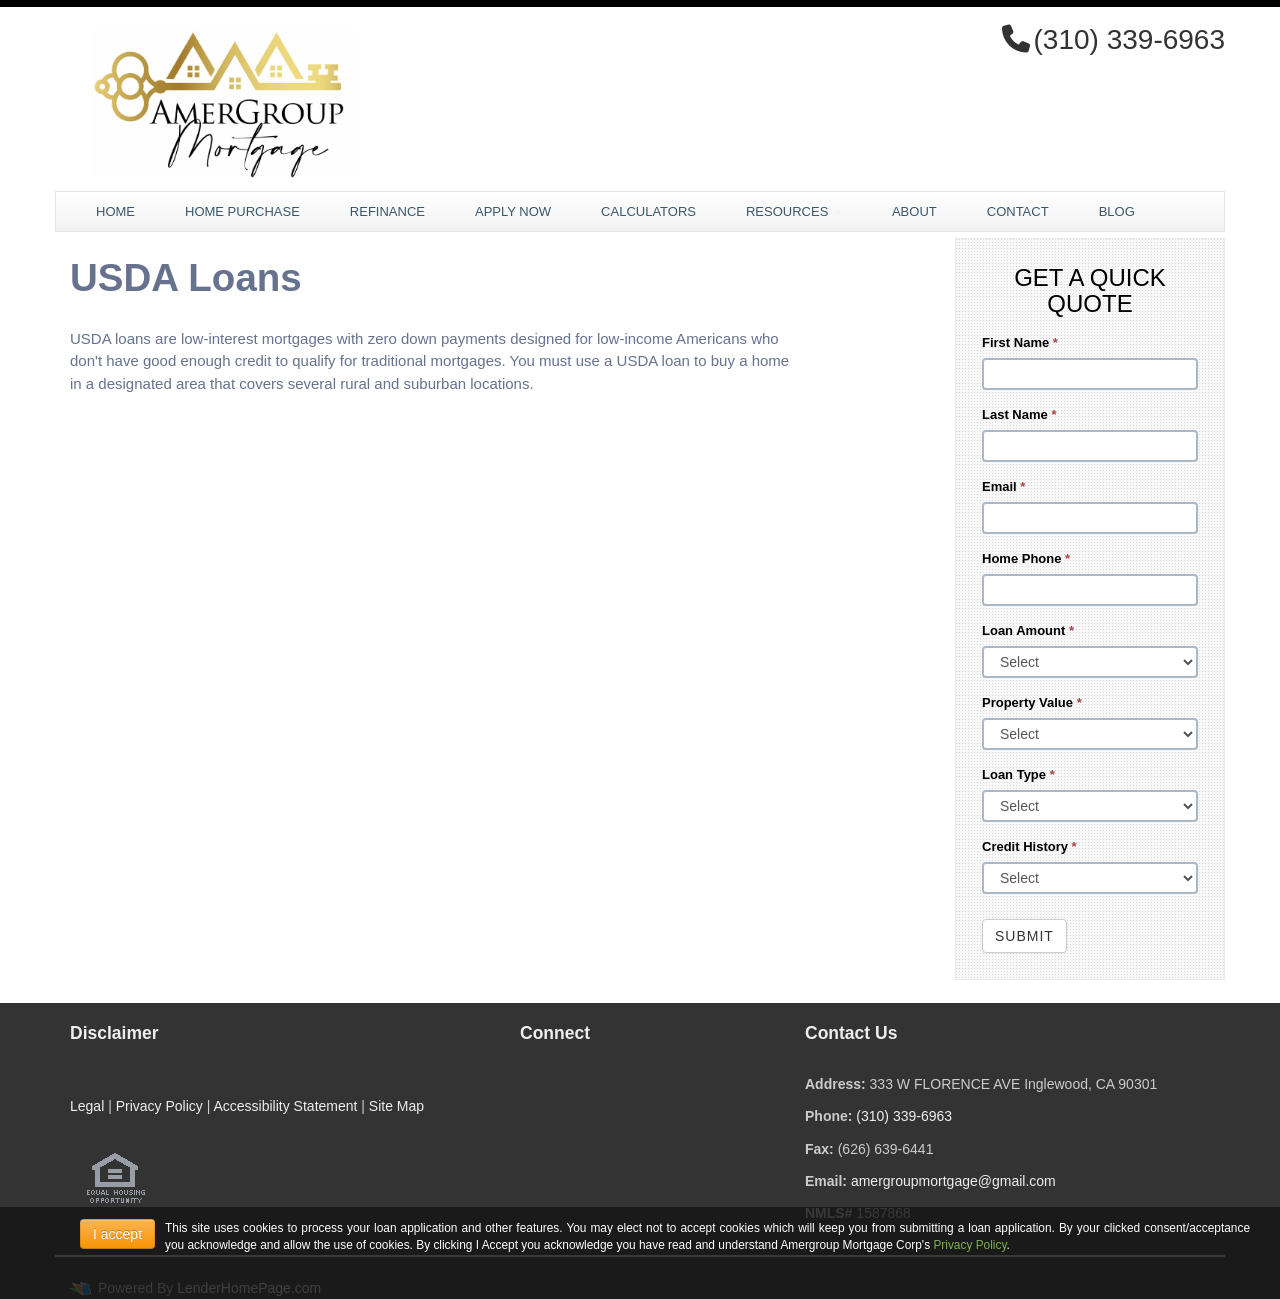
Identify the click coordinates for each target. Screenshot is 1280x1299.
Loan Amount (1028, 630)
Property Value (1032, 702)
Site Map (396, 1106)
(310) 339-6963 (904, 1116)
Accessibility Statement (285, 1106)
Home (115, 211)
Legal (87, 1106)
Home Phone (1026, 558)
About (914, 211)
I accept (117, 1234)
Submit (1024, 936)
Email (1003, 486)
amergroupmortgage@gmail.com (953, 1181)
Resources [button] (794, 211)
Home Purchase (242, 211)
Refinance (387, 211)
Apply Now (513, 211)
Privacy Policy (159, 1106)
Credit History (1029, 846)
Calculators (648, 211)
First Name (1020, 342)
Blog (1117, 211)
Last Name (1019, 414)
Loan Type (1018, 774)
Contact (1018, 211)
